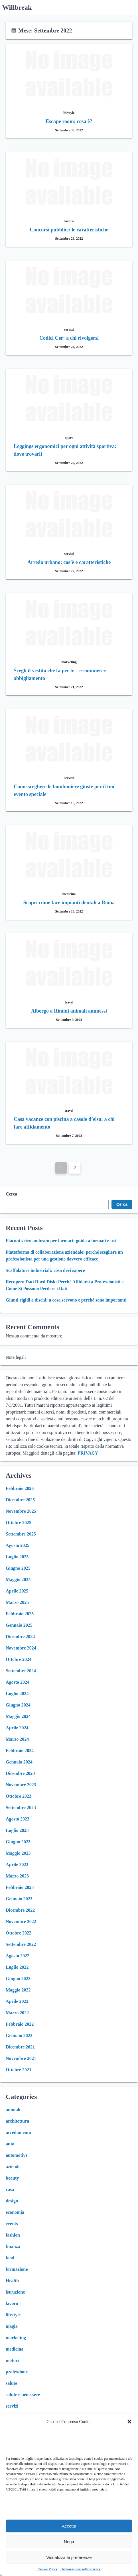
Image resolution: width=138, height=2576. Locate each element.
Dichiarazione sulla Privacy (80, 2569)
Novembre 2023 (21, 1784)
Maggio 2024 (18, 1716)
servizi (12, 2406)
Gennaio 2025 (19, 1625)
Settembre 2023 (21, 1807)
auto (10, 2143)
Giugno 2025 (18, 1568)
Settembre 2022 (21, 1944)
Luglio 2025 (17, 1556)
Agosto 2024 (17, 1682)
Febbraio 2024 (20, 1750)
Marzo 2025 (17, 1602)
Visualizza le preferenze (69, 2557)
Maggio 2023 (18, 1853)
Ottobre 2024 (18, 1659)
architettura (17, 2121)
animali (13, 2109)
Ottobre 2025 (18, 1522)
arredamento (18, 2132)
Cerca (11, 1194)
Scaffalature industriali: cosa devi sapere (45, 1270)
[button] (129, 2421)
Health (12, 2280)
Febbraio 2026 (20, 1488)
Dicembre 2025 (20, 1499)
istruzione (15, 2292)
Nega (69, 2541)
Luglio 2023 (17, 1830)
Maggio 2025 (18, 1579)
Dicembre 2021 (20, 2046)
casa (10, 2189)
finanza (13, 2246)
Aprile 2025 (17, 1591)
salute (11, 2383)
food (10, 2257)
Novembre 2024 (21, 1648)
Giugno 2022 (18, 1978)
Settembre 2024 (21, 1670)
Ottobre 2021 (18, 2069)
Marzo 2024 (17, 1739)
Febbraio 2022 (20, 2024)
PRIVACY (88, 1453)
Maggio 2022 (18, 1990)
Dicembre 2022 (20, 1910)
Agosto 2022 (17, 1955)
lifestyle (13, 2314)
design (12, 2200)
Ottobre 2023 (18, 1796)
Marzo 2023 (17, 1876)
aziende (13, 2166)
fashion (13, 2235)
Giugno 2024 (18, 1705)
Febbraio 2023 (20, 1887)
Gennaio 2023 (19, 1898)
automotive (16, 2155)
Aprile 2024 (17, 1727)
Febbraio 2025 (20, 1613)
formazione (17, 2269)
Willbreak (17, 7)
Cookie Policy (48, 2569)
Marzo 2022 (17, 2012)
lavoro (12, 2303)
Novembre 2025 (21, 1511)
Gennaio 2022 (19, 2035)
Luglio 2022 (17, 1967)
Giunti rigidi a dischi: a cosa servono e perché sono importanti (66, 1300)
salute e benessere (23, 2394)
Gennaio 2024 (19, 1762)
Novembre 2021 (21, 2058)
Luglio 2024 (17, 1693)
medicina (14, 2349)
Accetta (69, 2526)
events (12, 2223)
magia (12, 2326)
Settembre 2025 (21, 1534)
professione (17, 2371)
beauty (12, 2178)
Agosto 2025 (17, 1545)
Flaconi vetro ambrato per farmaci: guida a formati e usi (61, 1240)
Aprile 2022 (17, 2001)
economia (15, 2212)
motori (12, 2360)
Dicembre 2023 (20, 1773)
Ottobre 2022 (18, 1933)
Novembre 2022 (21, 1921)
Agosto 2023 (17, 1819)
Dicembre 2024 (20, 1636)
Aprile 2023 (17, 1864)
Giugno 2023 (18, 1841)
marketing (16, 2337)
